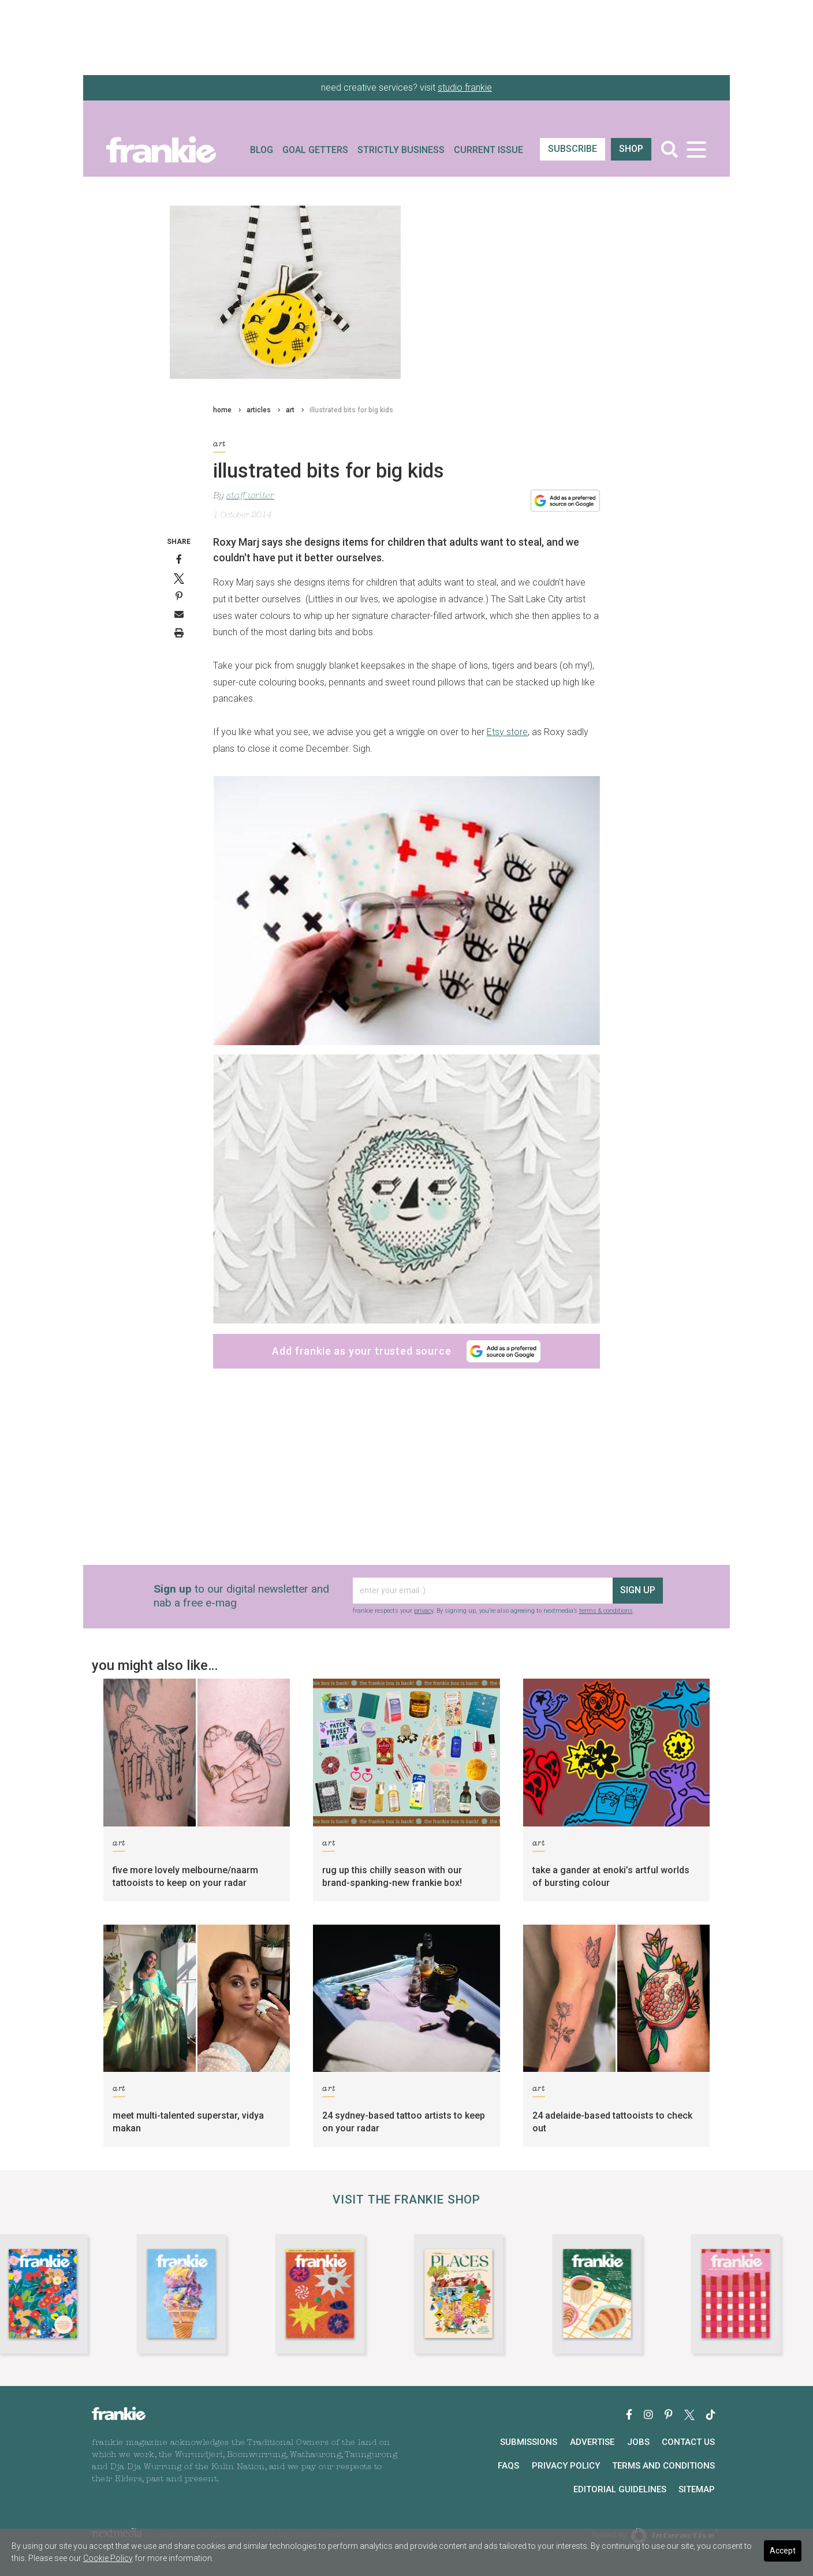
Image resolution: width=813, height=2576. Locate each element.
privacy (423, 1611)
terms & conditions (606, 1611)
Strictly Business (401, 149)
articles (259, 410)
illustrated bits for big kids (351, 410)
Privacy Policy (566, 2466)
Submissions (528, 2442)
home (222, 410)
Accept (783, 2550)
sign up (637, 1590)
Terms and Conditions (663, 2466)
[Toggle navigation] (696, 149)
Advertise (592, 2442)
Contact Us (688, 2442)
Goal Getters (315, 149)
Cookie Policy (108, 2558)
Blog (261, 149)
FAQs (508, 2466)
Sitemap (696, 2489)
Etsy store (507, 731)
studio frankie (465, 87)
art (290, 410)
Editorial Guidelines (619, 2489)
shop (631, 148)
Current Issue (488, 149)
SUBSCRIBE (572, 148)
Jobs (638, 2442)
